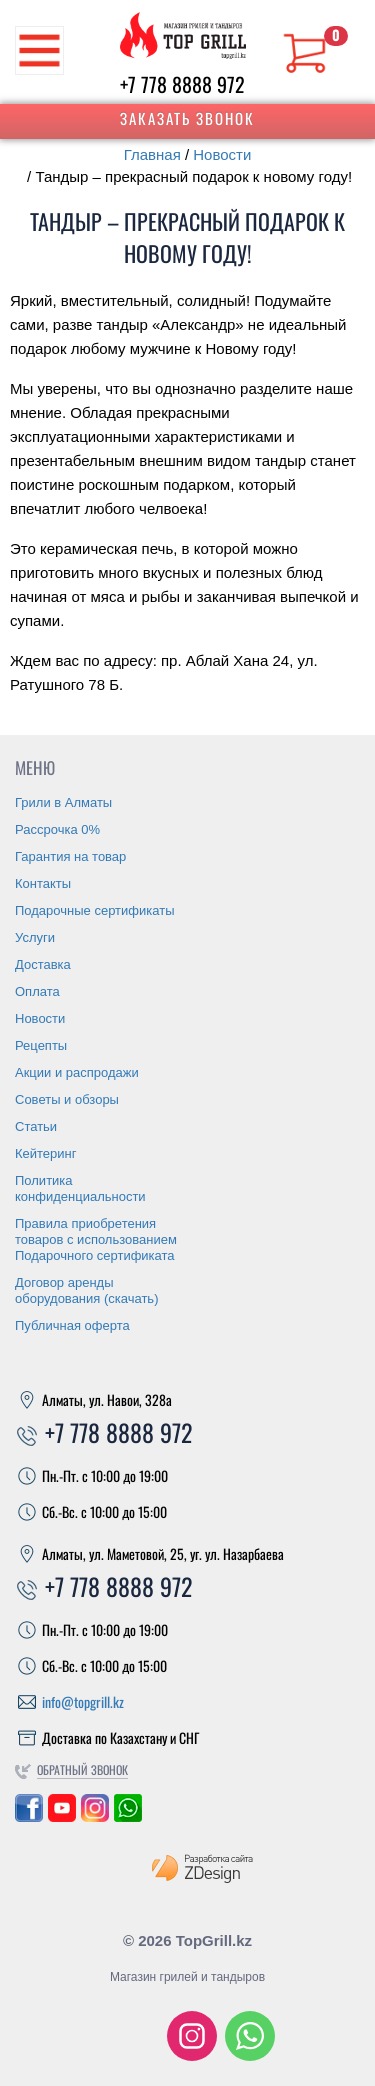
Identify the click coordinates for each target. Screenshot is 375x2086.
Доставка (43, 964)
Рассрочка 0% (57, 829)
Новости (222, 154)
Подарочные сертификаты (94, 910)
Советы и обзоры (67, 1099)
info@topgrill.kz (83, 1701)
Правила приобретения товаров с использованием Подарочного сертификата (96, 1239)
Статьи (36, 1126)
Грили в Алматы (63, 802)
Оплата (37, 991)
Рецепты (41, 1045)
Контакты (43, 883)
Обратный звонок (82, 1769)
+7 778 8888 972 (182, 84)
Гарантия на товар (70, 856)
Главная (152, 154)
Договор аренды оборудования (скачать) (86, 1290)
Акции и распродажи (77, 1072)
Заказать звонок (187, 118)
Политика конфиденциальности (80, 1188)
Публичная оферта (72, 1325)
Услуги (35, 937)
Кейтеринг (46, 1153)
